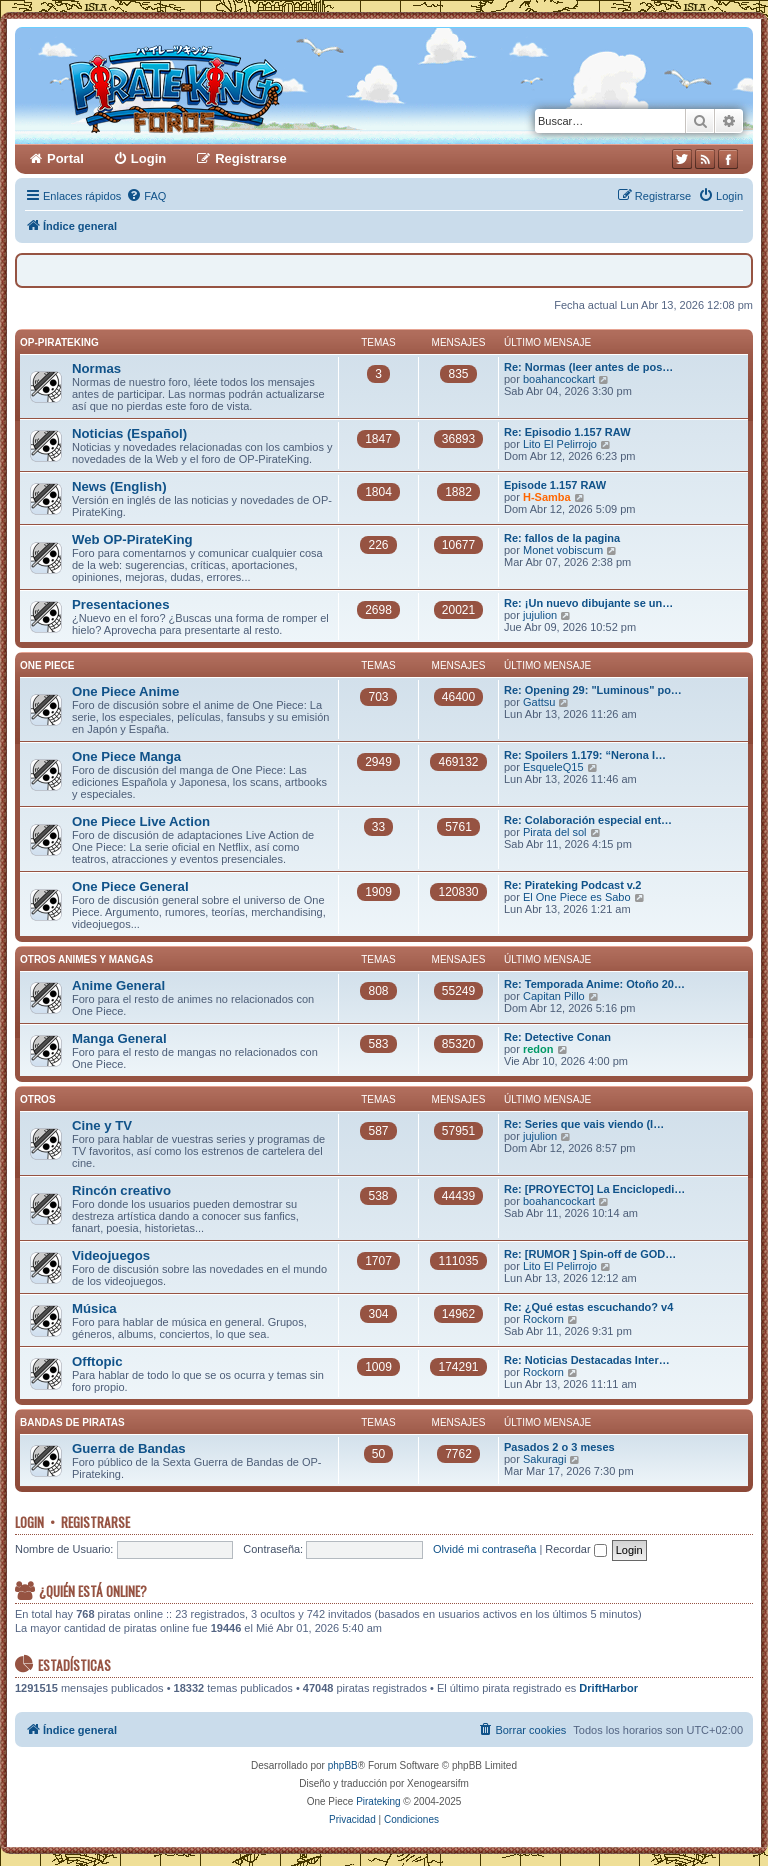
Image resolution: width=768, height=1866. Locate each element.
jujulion (540, 615)
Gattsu (539, 702)
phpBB (343, 1765)
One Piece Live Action (141, 821)
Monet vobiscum (563, 550)
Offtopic (97, 1361)
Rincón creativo (121, 1190)
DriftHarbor (608, 1688)
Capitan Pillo (554, 996)
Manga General (119, 1038)
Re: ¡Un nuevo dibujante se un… (588, 603)
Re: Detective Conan (557, 1037)
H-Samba (547, 497)
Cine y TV (102, 1125)
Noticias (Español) (129, 433)
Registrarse (95, 1522)
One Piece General (130, 886)
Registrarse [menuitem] (251, 158)
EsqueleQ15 (553, 767)
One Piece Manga (126, 756)
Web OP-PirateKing (132, 539)
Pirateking (378, 1801)
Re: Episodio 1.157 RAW (567, 432)
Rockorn (543, 1319)
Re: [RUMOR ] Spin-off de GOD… (590, 1254)
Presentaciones (121, 604)
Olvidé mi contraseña (484, 1549)
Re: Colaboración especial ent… (588, 820)
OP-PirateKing (59, 342)
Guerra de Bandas (129, 1448)
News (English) (119, 486)
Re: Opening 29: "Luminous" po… (593, 690)
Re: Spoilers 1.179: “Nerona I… (585, 755)
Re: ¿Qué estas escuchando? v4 (588, 1307)
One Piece (47, 665)
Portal (65, 158)
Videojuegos (111, 1255)
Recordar (575, 1549)
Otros (38, 1099)
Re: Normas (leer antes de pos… (588, 367)
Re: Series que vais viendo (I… (584, 1124)
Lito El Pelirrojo (560, 444)
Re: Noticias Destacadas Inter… (587, 1360)
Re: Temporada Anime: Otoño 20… (594, 984)
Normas (96, 368)
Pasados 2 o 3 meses (559, 1447)
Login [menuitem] (148, 158)
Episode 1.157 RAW (555, 485)
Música (94, 1308)
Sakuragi (544, 1459)
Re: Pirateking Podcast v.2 (572, 885)
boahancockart (559, 379)
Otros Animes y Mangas (86, 959)
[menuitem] (146, 196)
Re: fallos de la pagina (562, 538)
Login (29, 1522)
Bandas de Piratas (72, 1422)
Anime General (118, 985)
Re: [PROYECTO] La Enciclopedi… (594, 1189)
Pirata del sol (555, 832)
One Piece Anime (125, 691)
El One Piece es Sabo (577, 897)
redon (538, 1049)
